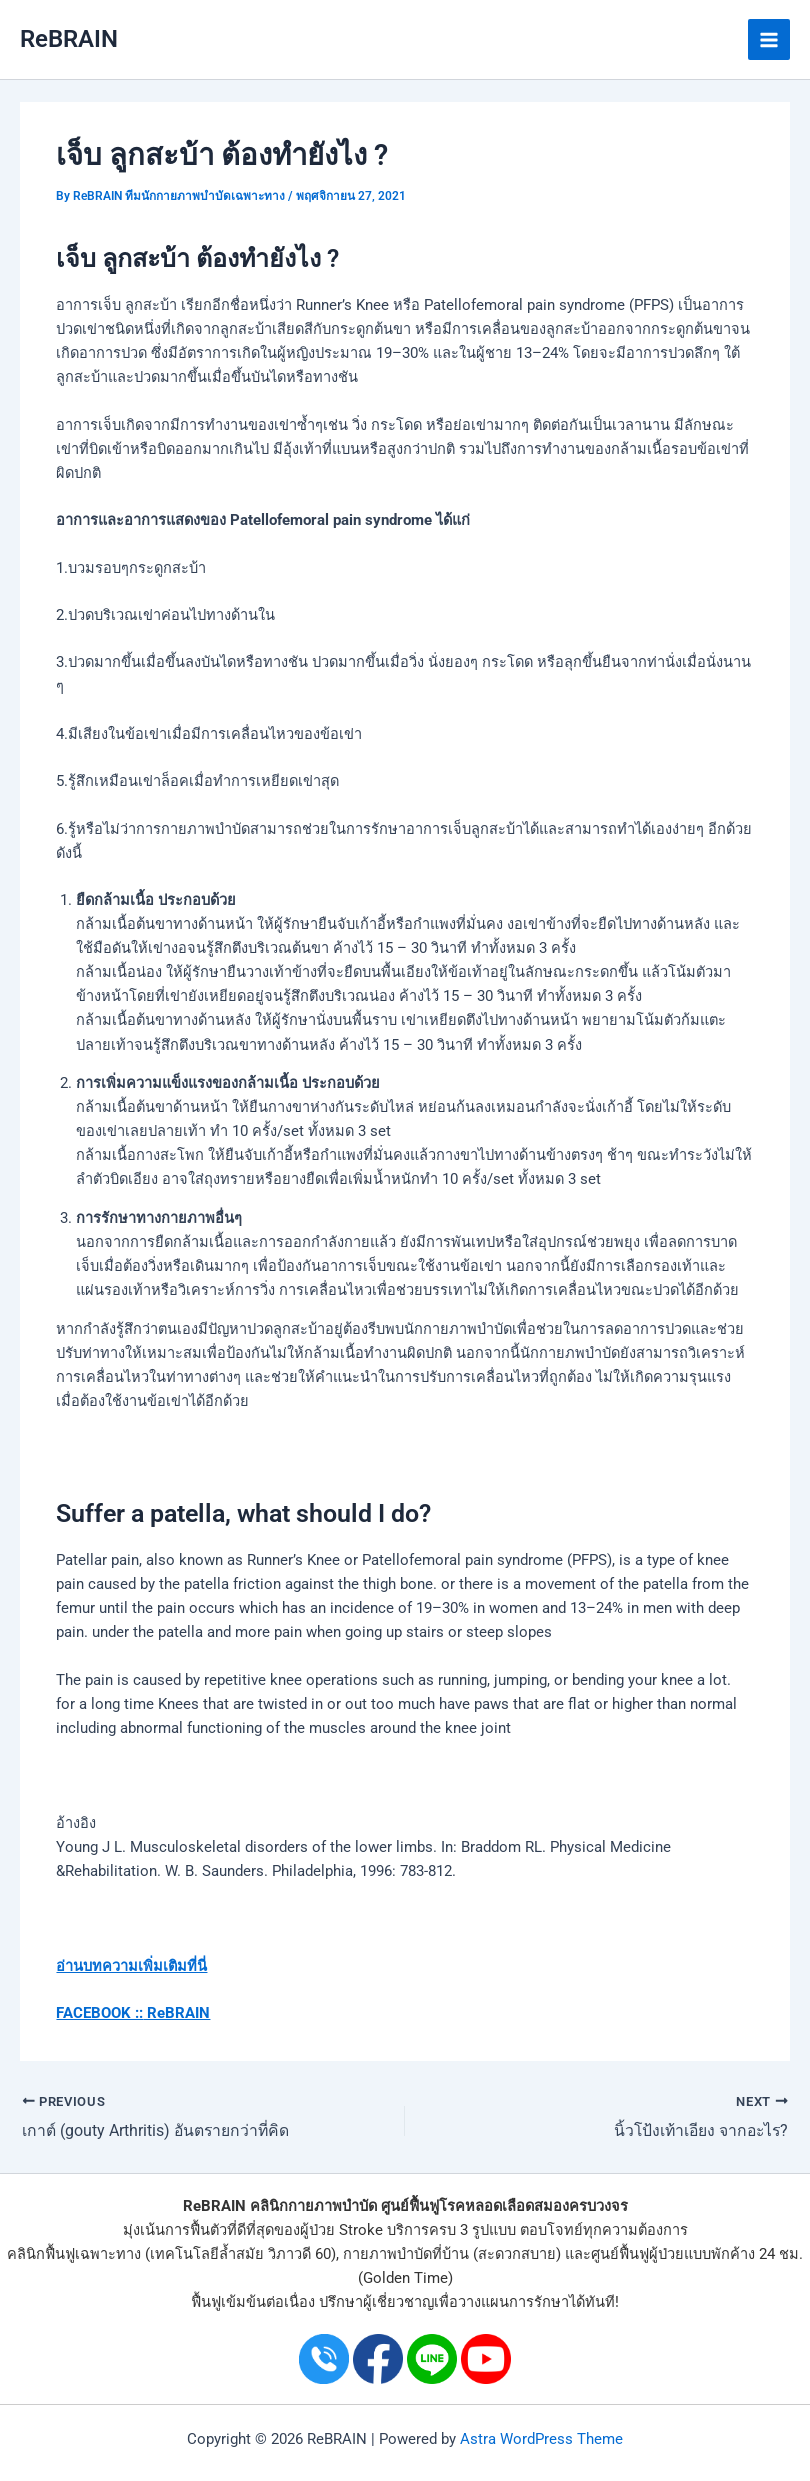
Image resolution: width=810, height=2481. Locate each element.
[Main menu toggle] (769, 40)
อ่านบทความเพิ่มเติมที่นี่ (131, 1966)
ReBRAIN (69, 39)
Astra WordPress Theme (541, 2439)
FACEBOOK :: (99, 2013)
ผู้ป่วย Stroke (341, 2230)
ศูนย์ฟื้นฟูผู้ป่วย (637, 2254)
